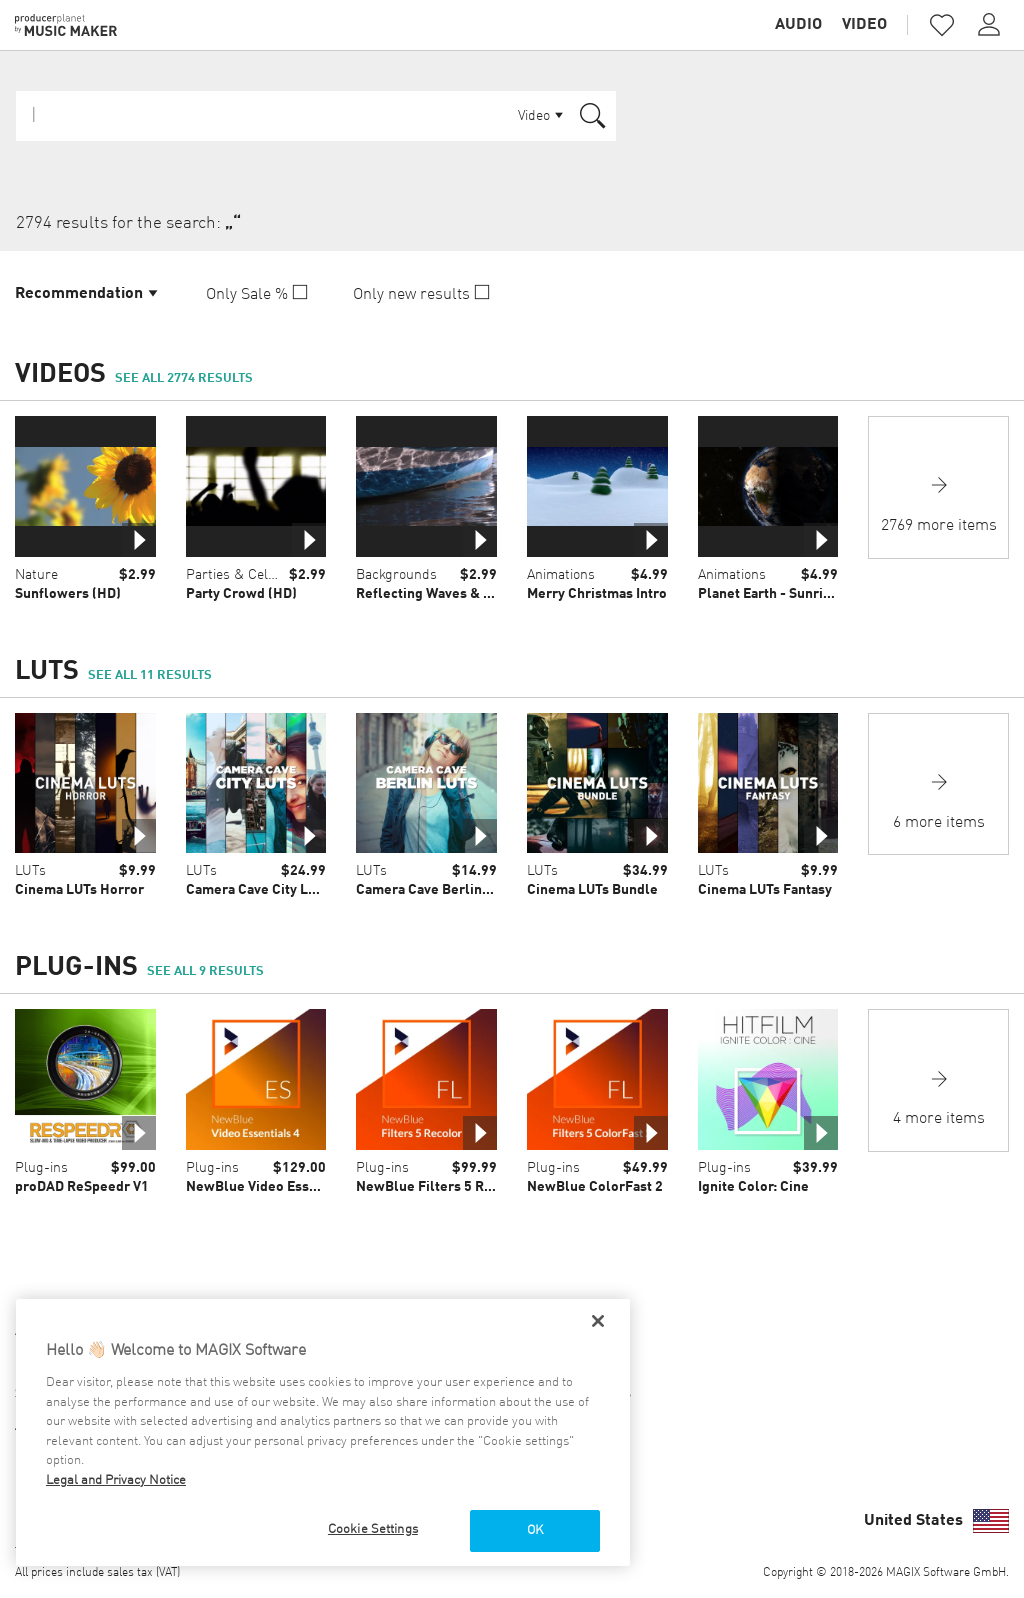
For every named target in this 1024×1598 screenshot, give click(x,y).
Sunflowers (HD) (68, 594)
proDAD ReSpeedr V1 (82, 1187)
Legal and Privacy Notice (116, 1480)
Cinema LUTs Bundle (592, 890)
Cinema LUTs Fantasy (765, 890)
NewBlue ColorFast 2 (595, 1187)
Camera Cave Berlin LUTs (436, 890)
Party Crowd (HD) (241, 594)
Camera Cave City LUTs (258, 890)
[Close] (598, 1321)
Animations (561, 575)
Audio (798, 25)
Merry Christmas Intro (597, 594)
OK (535, 1530)
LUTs (30, 871)
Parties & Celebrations (256, 575)
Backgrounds (396, 575)
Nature (36, 575)
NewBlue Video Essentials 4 (275, 1187)
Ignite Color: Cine (753, 1187)
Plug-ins (41, 1168)
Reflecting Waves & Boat (434, 594)
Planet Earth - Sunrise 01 (777, 594)
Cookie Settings (373, 1529)
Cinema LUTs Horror (79, 890)
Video (864, 25)
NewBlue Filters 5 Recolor (441, 1187)
